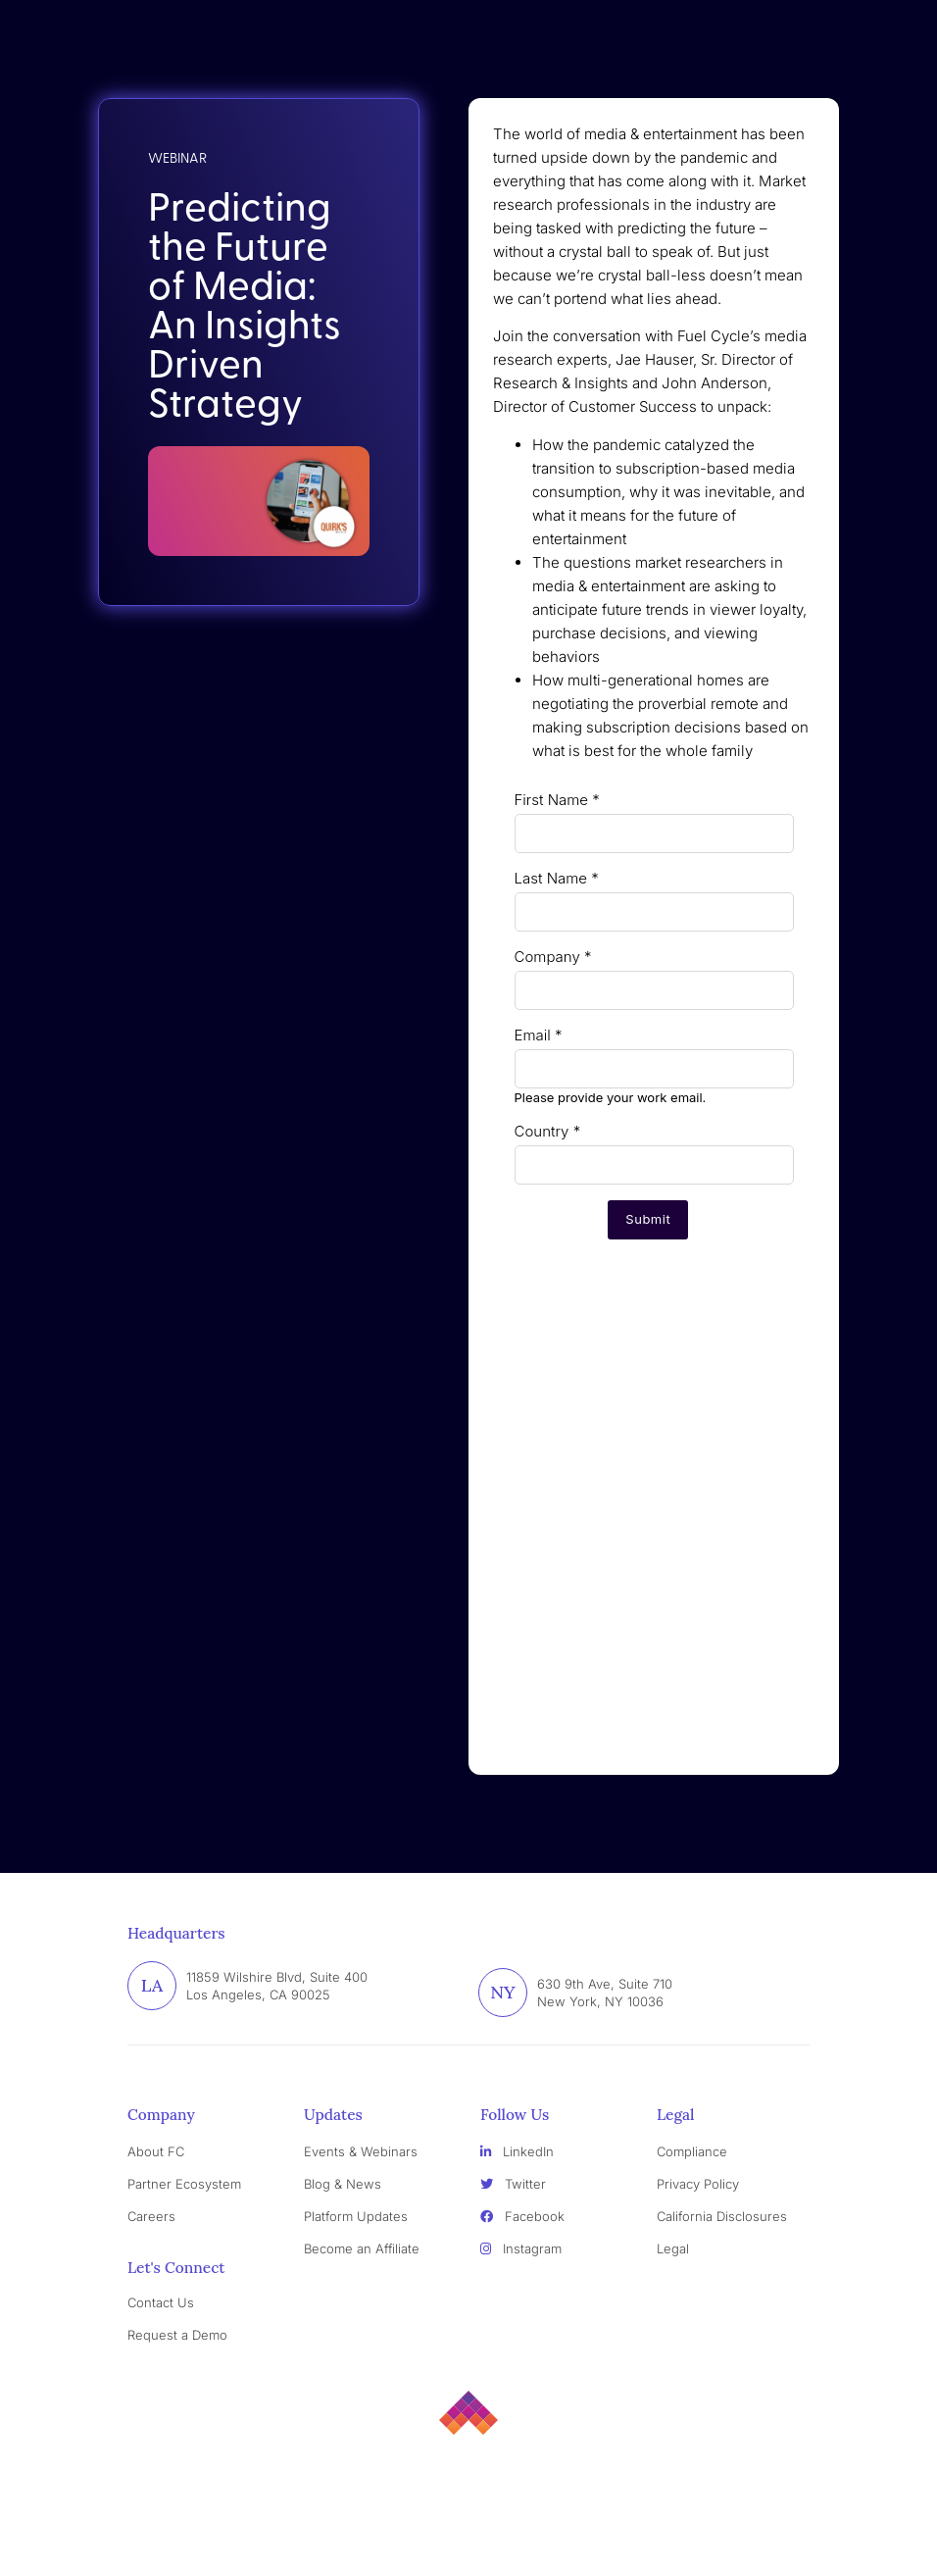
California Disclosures (722, 2216)
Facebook (522, 2216)
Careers (151, 2216)
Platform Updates (356, 2216)
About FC (155, 2151)
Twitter (513, 2184)
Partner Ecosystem (184, 2184)
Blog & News (342, 2184)
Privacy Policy (698, 2184)
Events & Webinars (361, 2151)
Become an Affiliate (361, 2248)
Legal (673, 2248)
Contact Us (160, 2302)
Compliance (692, 2151)
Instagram (521, 2248)
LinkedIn (517, 2151)
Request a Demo (177, 2335)
